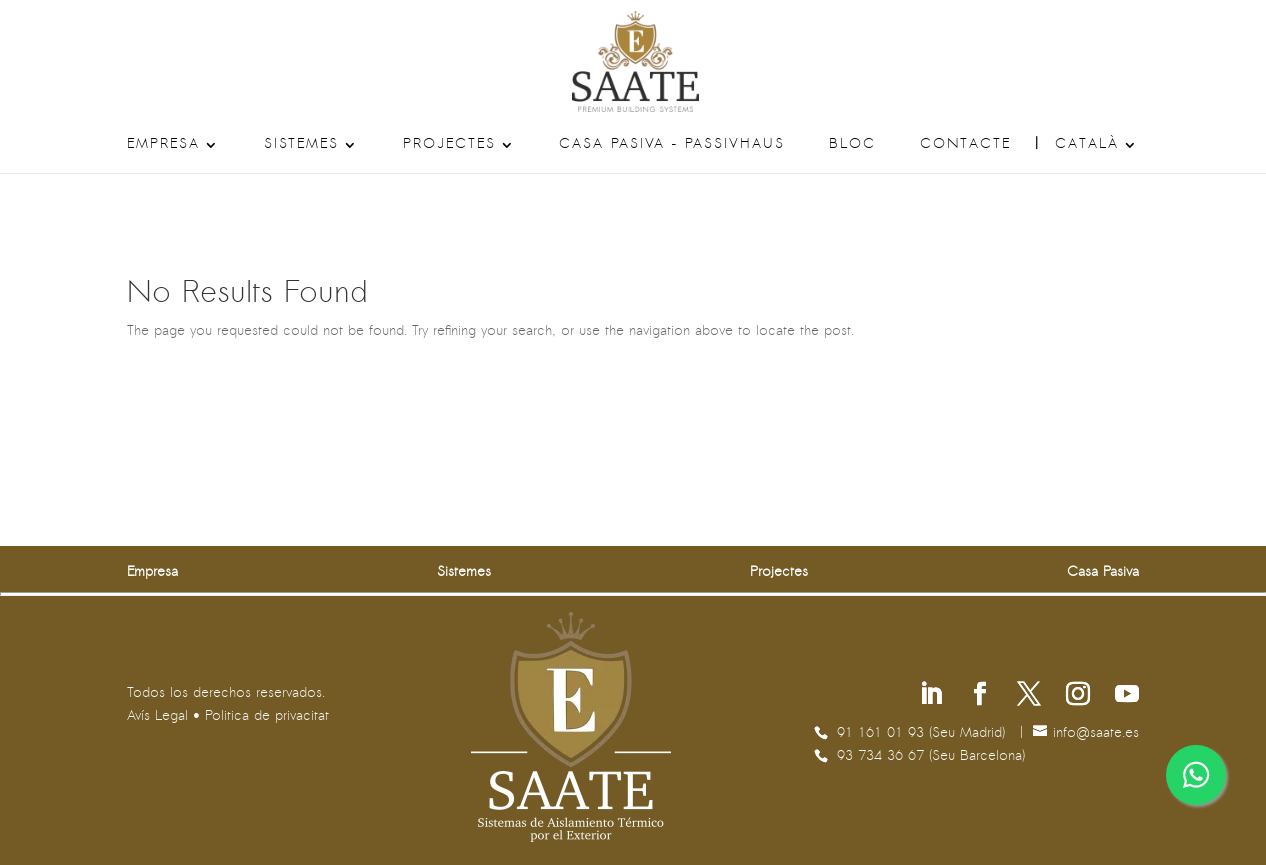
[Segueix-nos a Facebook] (980, 696)
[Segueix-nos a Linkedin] (931, 696)
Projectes (449, 145)
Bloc (852, 145)
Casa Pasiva (1103, 572)
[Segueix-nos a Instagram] (1078, 696)
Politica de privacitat (267, 716)
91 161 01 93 (883, 733)
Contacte (965, 145)
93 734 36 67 (883, 756)
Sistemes (301, 145)
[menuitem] (1097, 155)
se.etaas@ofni (1096, 733)
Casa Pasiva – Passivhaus (672, 145)
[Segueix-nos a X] (1029, 696)
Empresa (163, 145)
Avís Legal (157, 716)
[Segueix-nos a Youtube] (1127, 696)
